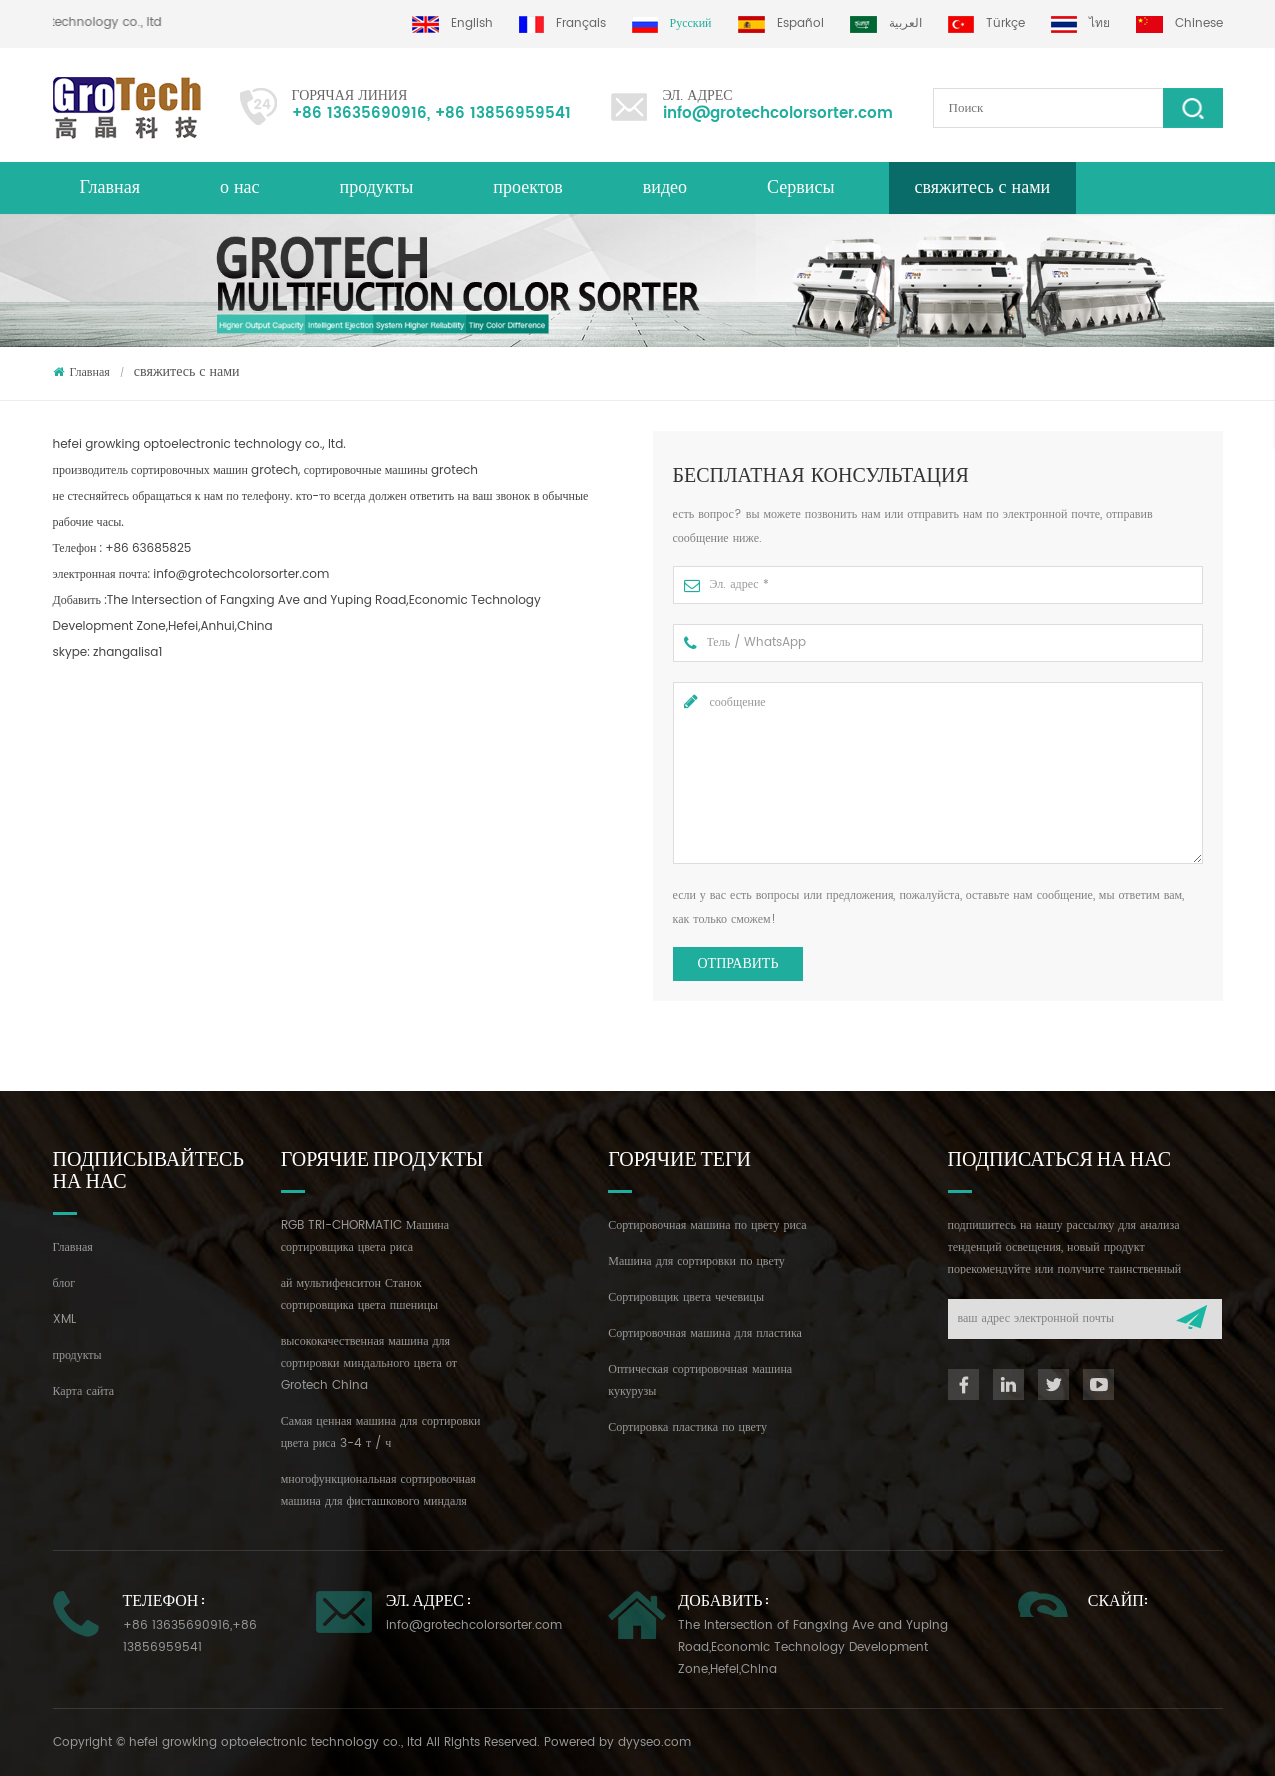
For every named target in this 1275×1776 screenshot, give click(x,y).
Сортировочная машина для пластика (705, 1333)
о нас (240, 187)
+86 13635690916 (359, 113)
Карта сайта (84, 1391)
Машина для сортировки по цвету (696, 1261)
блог (64, 1283)
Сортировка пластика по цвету (687, 1427)
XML (64, 1319)
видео (665, 187)
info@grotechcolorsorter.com (778, 113)
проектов (527, 187)
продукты (77, 1355)
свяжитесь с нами (983, 187)
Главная (110, 187)
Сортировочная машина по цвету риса (707, 1225)
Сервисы (800, 187)
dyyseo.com (654, 1742)
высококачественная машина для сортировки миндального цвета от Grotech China (369, 1363)
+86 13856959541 (503, 113)
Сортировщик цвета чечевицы (686, 1297)
